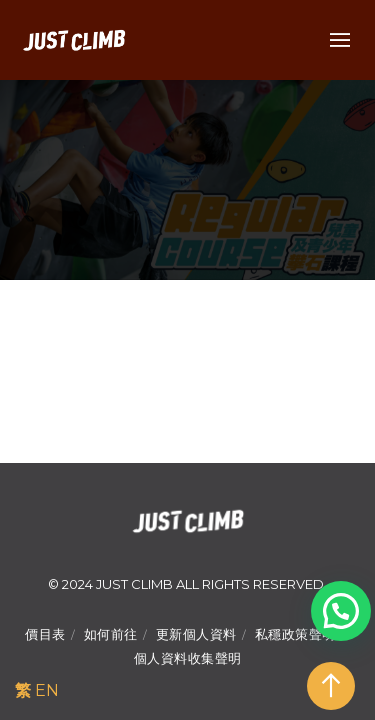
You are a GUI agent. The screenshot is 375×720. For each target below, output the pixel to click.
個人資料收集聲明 (188, 658)
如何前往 (111, 634)
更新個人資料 (196, 634)
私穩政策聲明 (295, 634)
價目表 (45, 634)
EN (47, 690)
